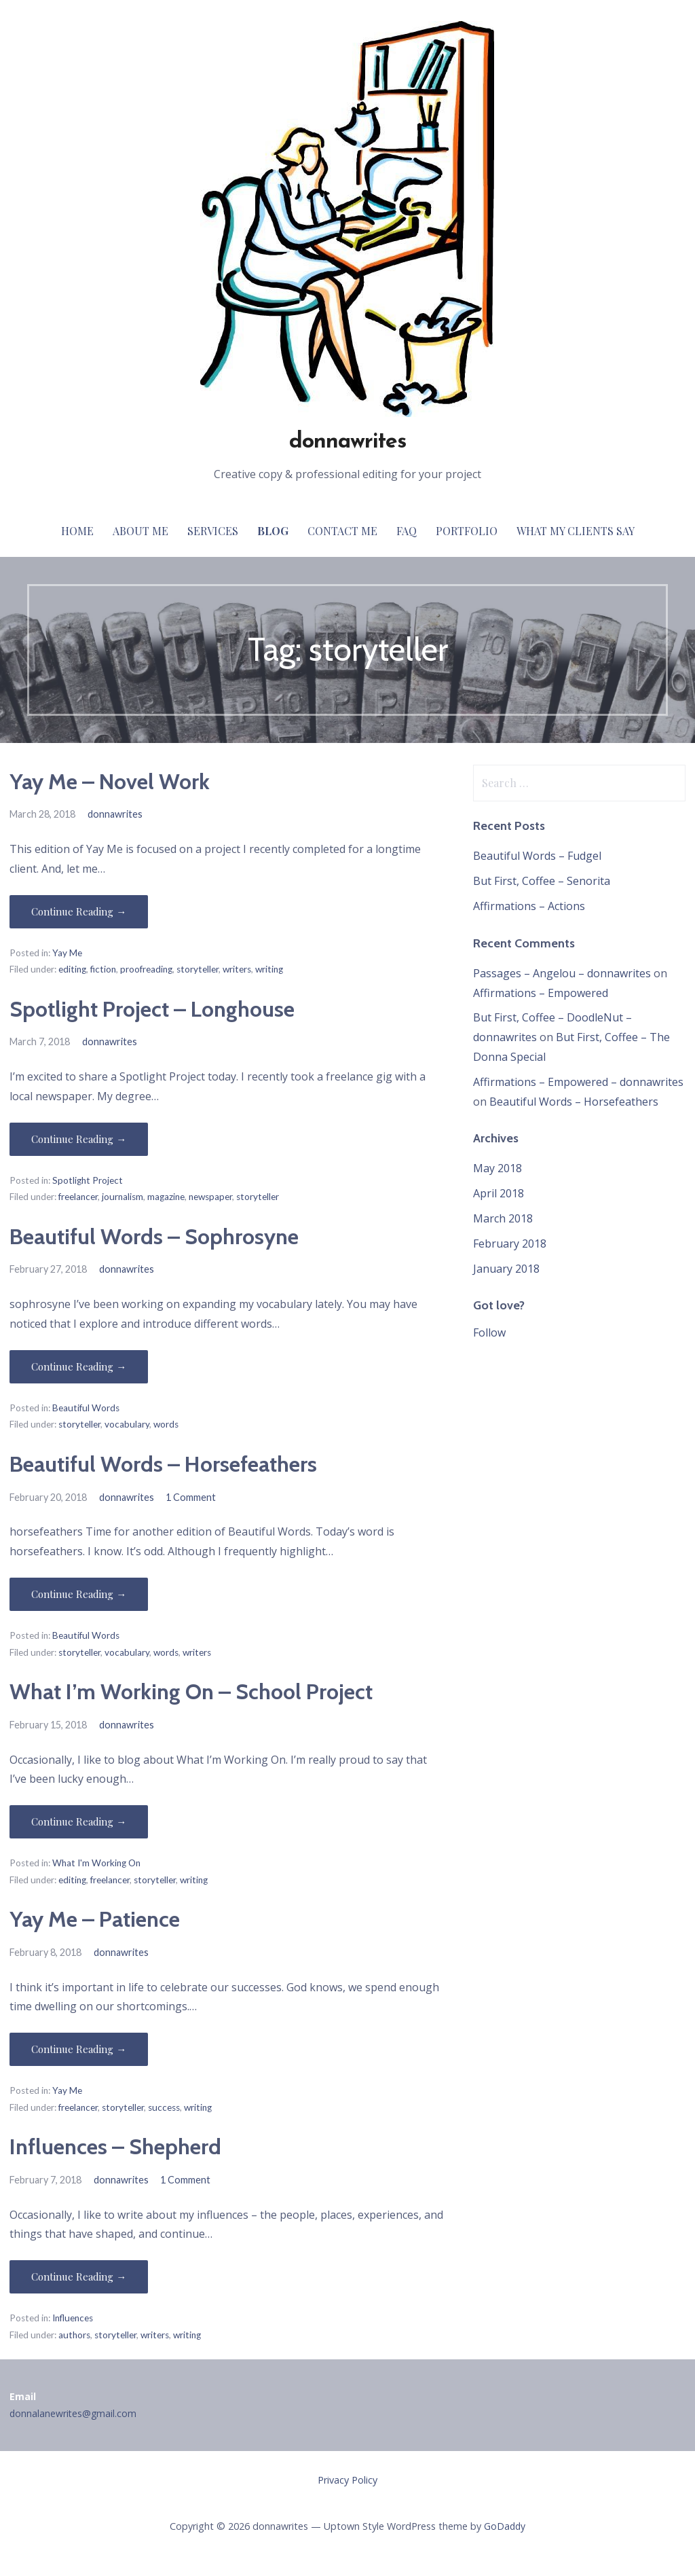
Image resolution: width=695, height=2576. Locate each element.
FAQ (406, 531)
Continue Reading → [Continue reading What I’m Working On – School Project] (78, 1821)
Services (212, 531)
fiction (103, 969)
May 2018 (497, 1168)
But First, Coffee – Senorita (541, 880)
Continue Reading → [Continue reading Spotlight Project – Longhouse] (78, 1139)
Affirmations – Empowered (540, 992)
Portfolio (466, 531)
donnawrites (347, 442)
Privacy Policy (347, 2479)
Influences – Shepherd (115, 2146)
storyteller (197, 969)
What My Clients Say (575, 531)
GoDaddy (504, 2526)
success (164, 2107)
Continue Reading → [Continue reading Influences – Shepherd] (78, 2276)
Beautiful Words (85, 1407)
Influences (72, 2317)
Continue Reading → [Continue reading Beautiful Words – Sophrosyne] (78, 1366)
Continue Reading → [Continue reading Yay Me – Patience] (78, 2049)
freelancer (78, 1196)
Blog (272, 531)
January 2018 (506, 1268)
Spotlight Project (87, 1180)
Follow (489, 1332)
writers (237, 969)
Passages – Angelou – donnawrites (562, 973)
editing (72, 969)
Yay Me (67, 952)
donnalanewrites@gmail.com (73, 2413)
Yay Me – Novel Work (110, 781)
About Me (140, 531)
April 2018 (498, 1193)
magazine (166, 1196)
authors (74, 2334)
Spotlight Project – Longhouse (152, 1009)
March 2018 (503, 1218)
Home (77, 531)
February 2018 (509, 1243)
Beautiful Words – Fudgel (537, 855)
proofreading (146, 969)
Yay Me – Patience (95, 1919)
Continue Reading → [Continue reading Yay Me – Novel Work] (78, 911)
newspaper (210, 1196)
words (166, 1424)
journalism (122, 1196)
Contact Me (342, 531)
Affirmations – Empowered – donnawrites (578, 1081)
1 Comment (191, 1497)
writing (269, 969)
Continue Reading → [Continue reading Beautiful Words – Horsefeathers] (78, 1594)
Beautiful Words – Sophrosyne (154, 1236)
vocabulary (127, 1424)
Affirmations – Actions (529, 906)
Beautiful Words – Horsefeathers (163, 1464)
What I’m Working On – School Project (191, 1691)
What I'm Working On (96, 1862)
